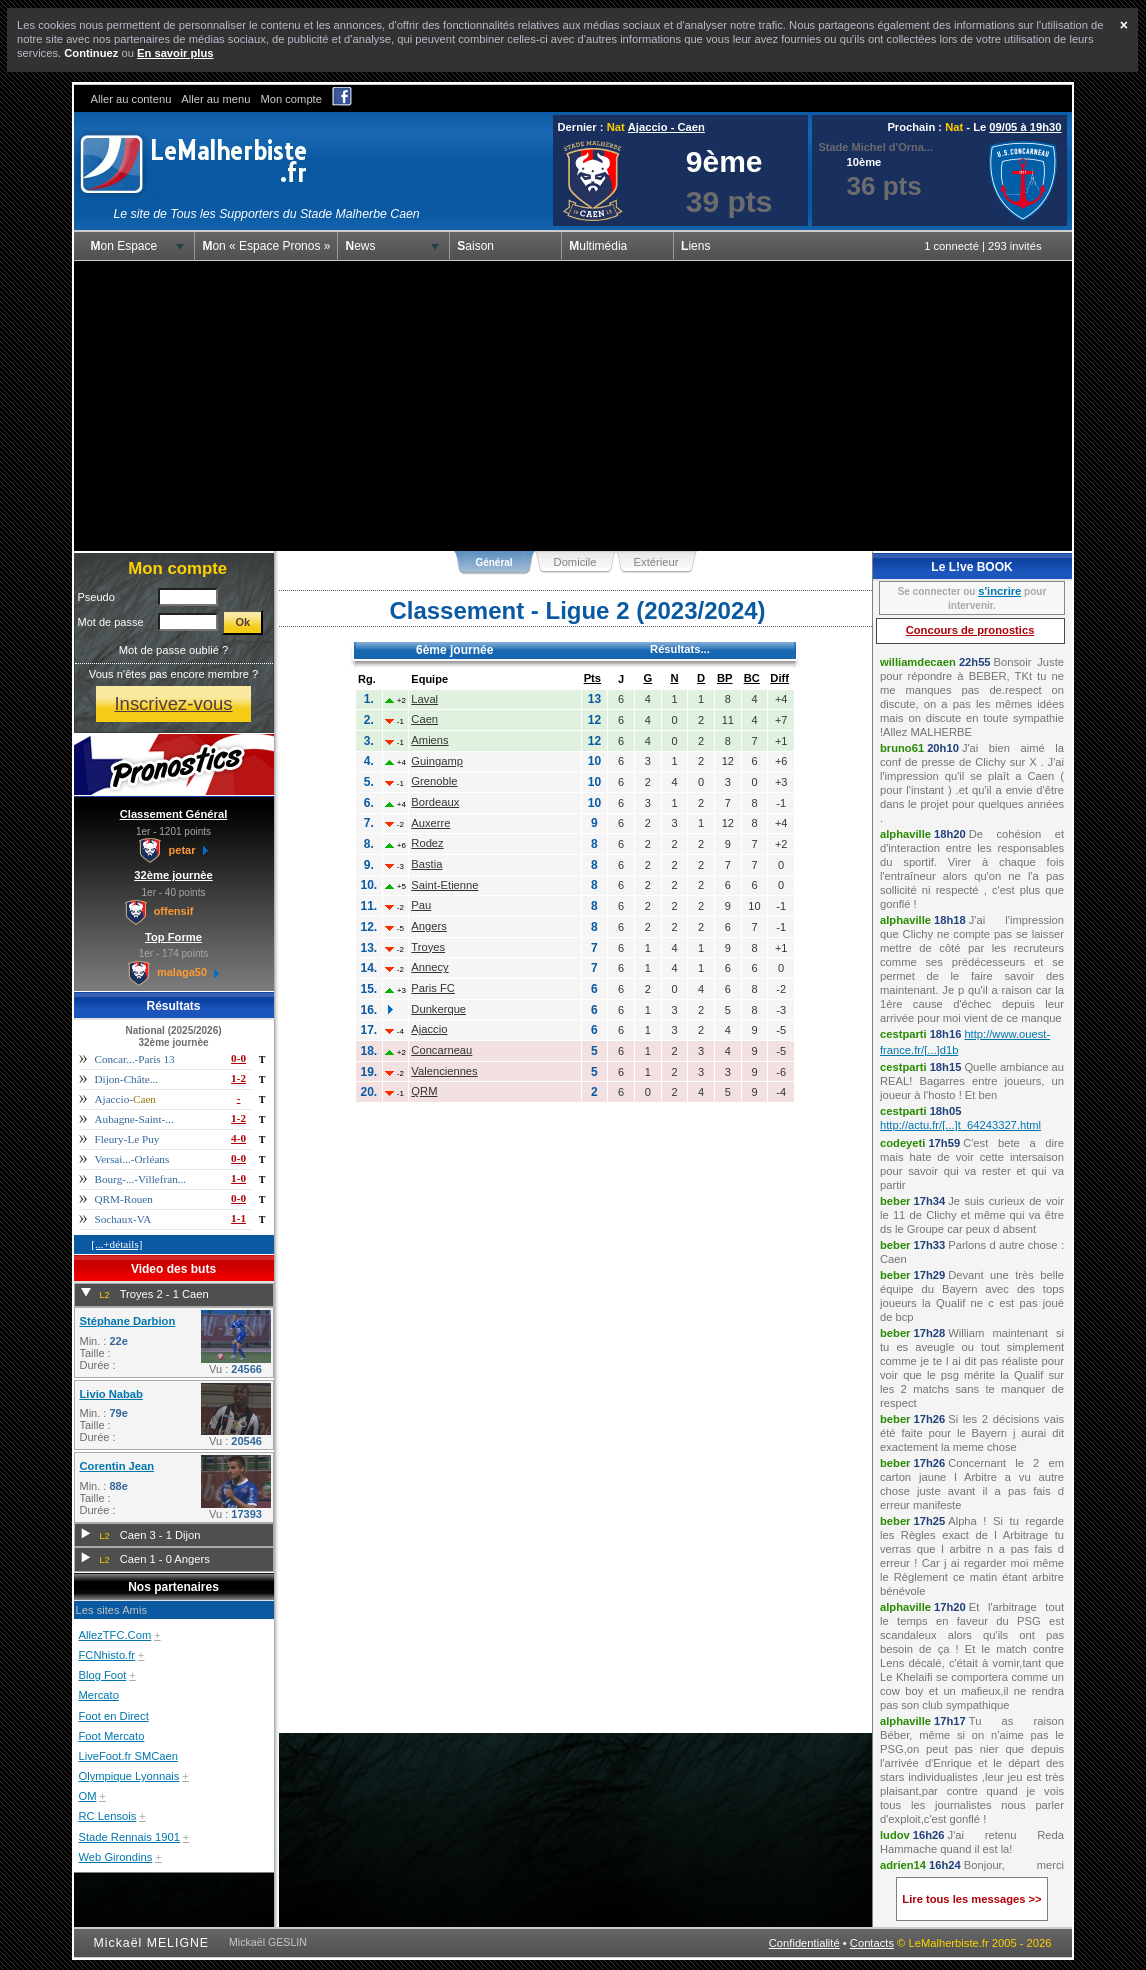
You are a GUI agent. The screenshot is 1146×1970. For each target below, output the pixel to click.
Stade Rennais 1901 (129, 1837)
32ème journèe (173, 875)
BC (752, 678)
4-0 (238, 1138)
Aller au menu (215, 99)
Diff (779, 678)
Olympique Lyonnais (129, 1776)
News (360, 246)
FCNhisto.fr (107, 1655)
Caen (424, 719)
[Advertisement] (573, 406)
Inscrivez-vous (173, 703)
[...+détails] (116, 1244)
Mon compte (291, 99)
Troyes (428, 947)
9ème (724, 161)
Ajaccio (429, 1029)
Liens (695, 246)
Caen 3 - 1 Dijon (160, 1535)
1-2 (238, 1078)
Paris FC (433, 988)
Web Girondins (116, 1857)
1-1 (238, 1218)
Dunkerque (438, 1009)
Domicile (575, 562)
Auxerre (430, 823)
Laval (424, 699)
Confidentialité (804, 1943)
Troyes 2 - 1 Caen (164, 1294)
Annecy (429, 967)
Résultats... (680, 649)
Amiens (429, 740)
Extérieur (656, 562)
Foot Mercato (112, 1736)
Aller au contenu (131, 99)
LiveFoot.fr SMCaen (129, 1756)
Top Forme (173, 937)
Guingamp (437, 761)
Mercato (99, 1695)
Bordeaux (435, 802)
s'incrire (999, 591)
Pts (592, 678)
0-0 (238, 1058)
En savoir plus (175, 53)
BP (725, 678)
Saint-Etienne (444, 885)
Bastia (426, 864)
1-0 (238, 1178)
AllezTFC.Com (115, 1635)
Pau (421, 905)
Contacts (872, 1943)
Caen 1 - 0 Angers (165, 1559)
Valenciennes (444, 1071)
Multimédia (598, 246)
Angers (428, 926)
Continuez (91, 53)
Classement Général (174, 814)
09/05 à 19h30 (1025, 127)
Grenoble (434, 781)
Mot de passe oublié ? (173, 650)
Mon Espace (124, 246)
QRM (424, 1091)
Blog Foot (103, 1675)
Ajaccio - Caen (666, 127)
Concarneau (441, 1050)
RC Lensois (108, 1816)
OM (88, 1796)
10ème (864, 162)
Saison (475, 246)
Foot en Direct (114, 1716)
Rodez (427, 843)
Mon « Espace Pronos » (266, 246)
